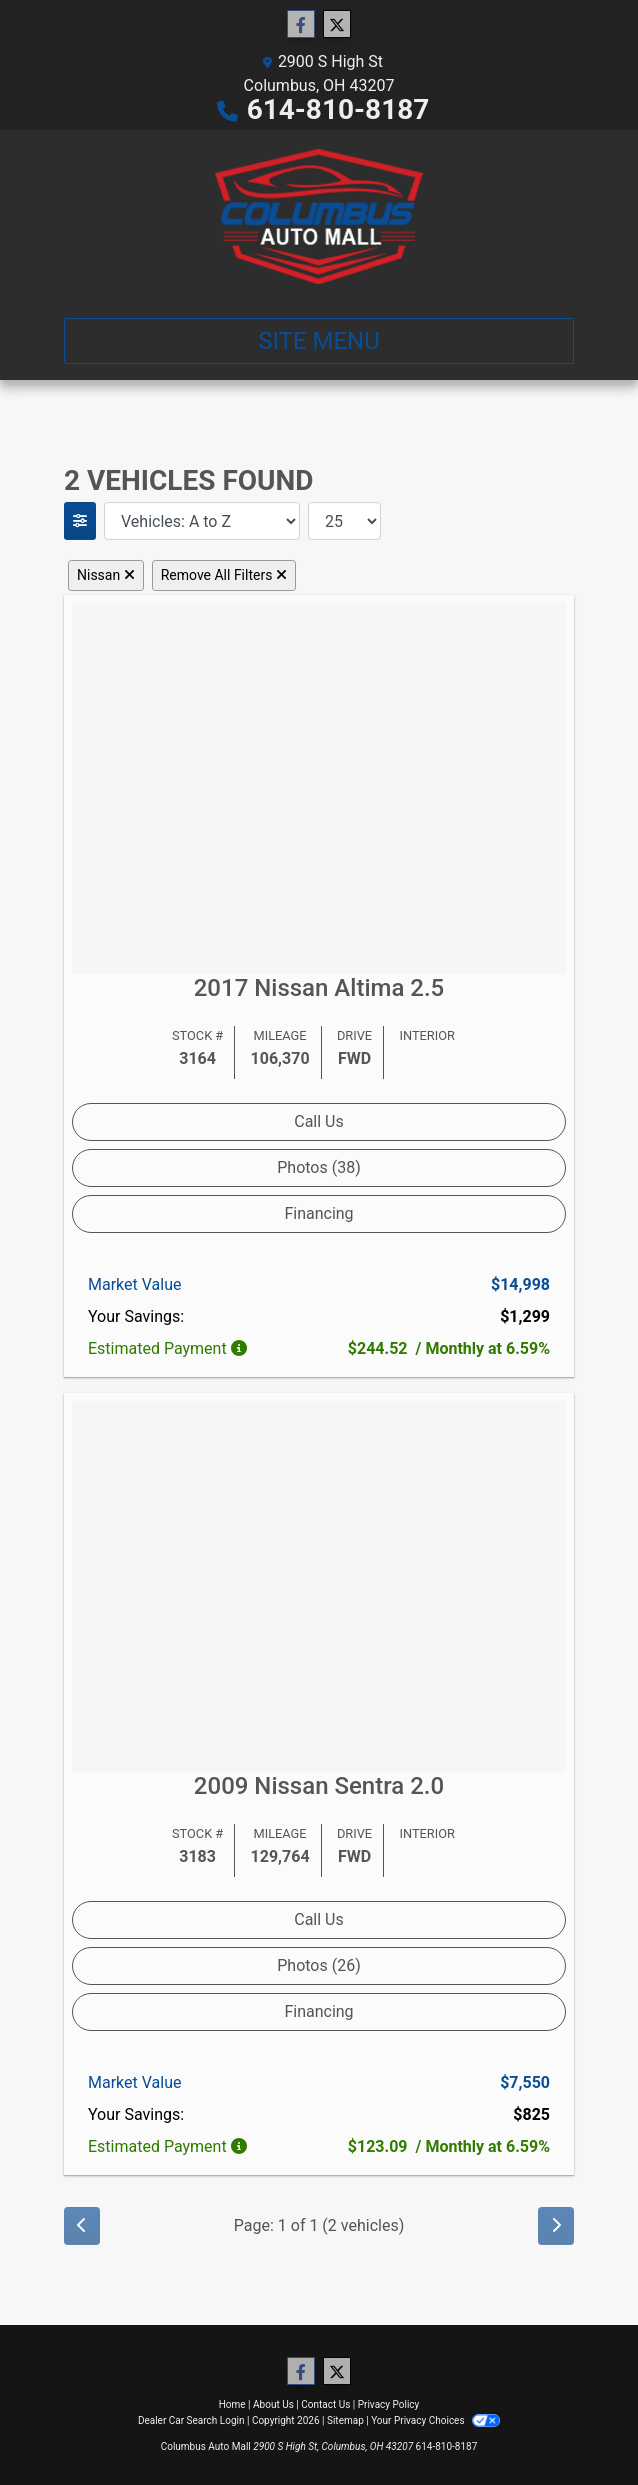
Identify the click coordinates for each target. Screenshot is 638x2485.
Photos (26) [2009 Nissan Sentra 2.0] (319, 1965)
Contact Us (325, 2404)
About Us (273, 2404)
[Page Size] (344, 521)
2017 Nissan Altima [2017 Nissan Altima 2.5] (319, 988)
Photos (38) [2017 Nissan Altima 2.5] (319, 1167)
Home (232, 2404)
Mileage (280, 1035)
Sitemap (345, 2420)
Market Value (134, 1284)
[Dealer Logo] (319, 216)
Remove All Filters (224, 575)
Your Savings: (136, 1316)
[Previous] (82, 2226)
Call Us (319, 1121)
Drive (354, 1035)
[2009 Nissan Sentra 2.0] (319, 1585)
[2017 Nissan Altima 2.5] (319, 786)
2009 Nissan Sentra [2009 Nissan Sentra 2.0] (319, 1786)
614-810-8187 (338, 109)
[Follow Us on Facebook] (301, 25)
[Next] (556, 2226)
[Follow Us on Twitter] (337, 25)
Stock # (197, 1035)
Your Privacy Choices (435, 2420)
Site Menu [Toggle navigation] (319, 341)
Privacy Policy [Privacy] (389, 2404)
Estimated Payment (169, 1349)
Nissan (106, 575)
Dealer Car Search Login (191, 2420)
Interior (426, 1035)
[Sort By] (202, 521)
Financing (318, 1213)
